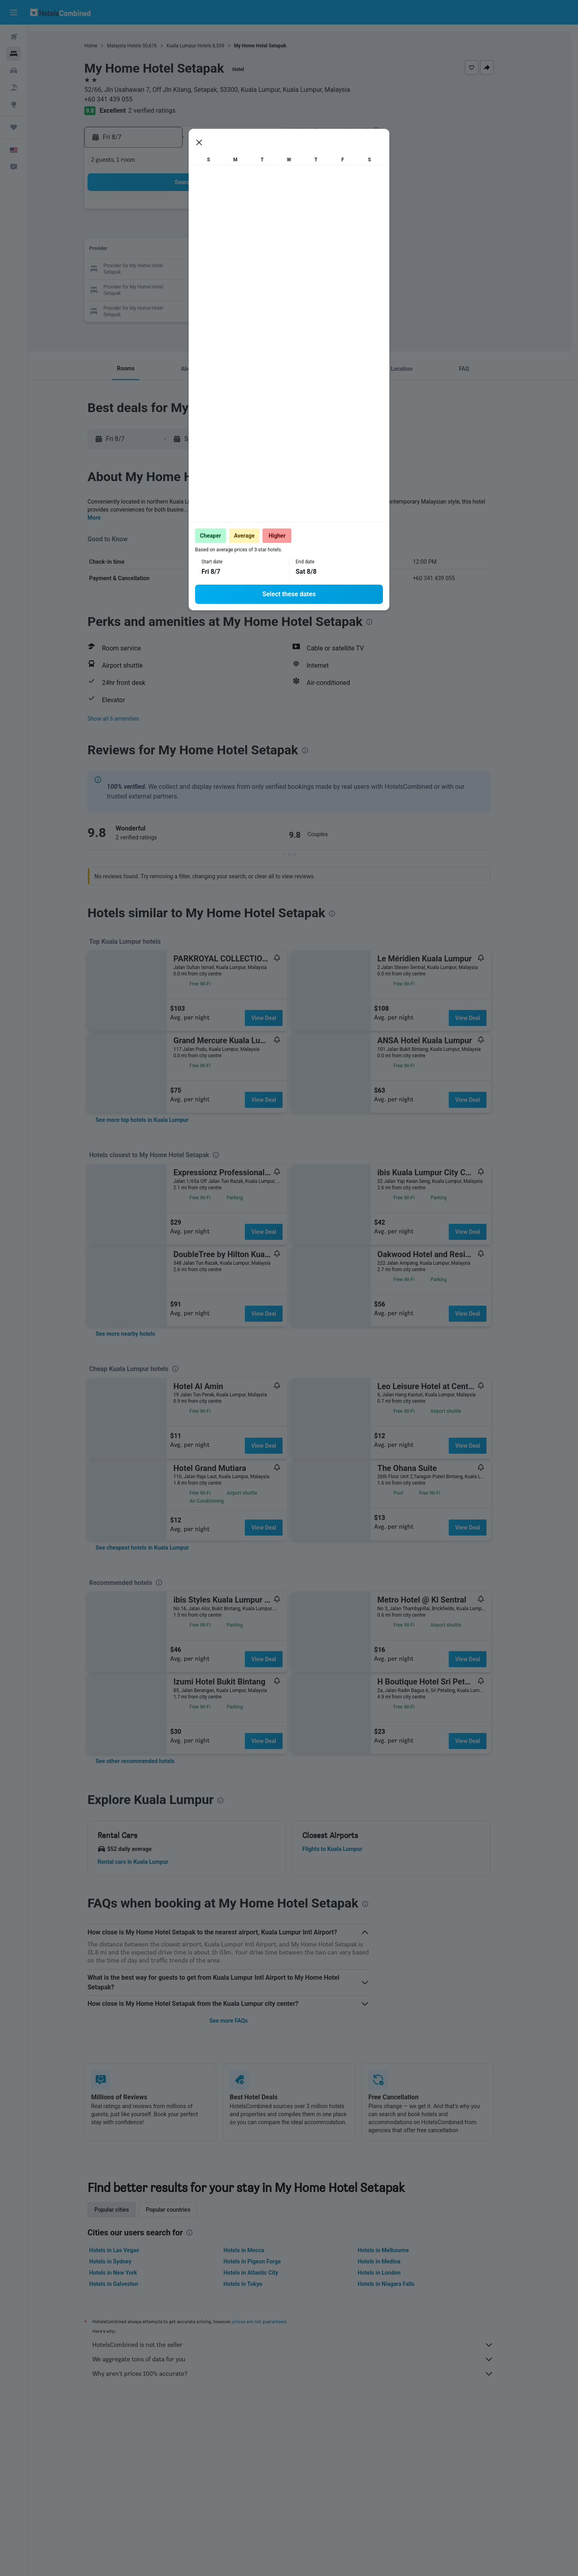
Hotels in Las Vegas (128, 2250)
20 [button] (237, 269)
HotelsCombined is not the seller (307, 2345)
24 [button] (179, 289)
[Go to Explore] (13, 104)
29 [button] (275, 289)
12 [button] (218, 250)
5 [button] (218, 231)
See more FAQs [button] (242, 2020)
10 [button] (179, 250)
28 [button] (256, 289)
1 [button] (275, 211)
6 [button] (237, 231)
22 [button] (275, 269)
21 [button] (256, 269)
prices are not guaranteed (273, 2321)
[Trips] (13, 127)
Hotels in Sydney (124, 2261)
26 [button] (218, 289)
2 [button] (160, 231)
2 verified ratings (165, 110)
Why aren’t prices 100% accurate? (307, 2374)
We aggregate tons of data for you (307, 2359)
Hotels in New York (127, 2272)
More (108, 517)
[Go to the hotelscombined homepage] (60, 12)
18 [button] (198, 269)
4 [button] (198, 231)
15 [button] (275, 250)
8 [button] (275, 231)
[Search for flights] (13, 37)
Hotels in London (393, 2272)
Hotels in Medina (393, 2261)
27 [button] (237, 289)
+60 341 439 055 (122, 99)
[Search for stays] (13, 54)
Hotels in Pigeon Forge (266, 2261)
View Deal (277, 1018)
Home (104, 46)
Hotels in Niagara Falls (400, 2284)
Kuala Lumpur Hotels (202, 46)
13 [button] (237, 250)
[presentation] (390, 130)
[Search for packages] (13, 87)
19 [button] (218, 269)
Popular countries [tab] (182, 2209)
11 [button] (198, 250)
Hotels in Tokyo (256, 2284)
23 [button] (160, 289)
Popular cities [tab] (125, 2209)
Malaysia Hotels (138, 46)
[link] (156, 1120)
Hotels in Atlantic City (264, 2272)
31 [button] (179, 308)
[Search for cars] (13, 71)
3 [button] (179, 231)
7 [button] (256, 231)
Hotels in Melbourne (397, 2250)
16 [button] (160, 269)
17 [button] (179, 269)
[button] (13, 12)
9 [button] (160, 250)
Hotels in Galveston (127, 2284)
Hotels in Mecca (257, 2250)
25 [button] (198, 289)
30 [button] (160, 308)
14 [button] (256, 250)
